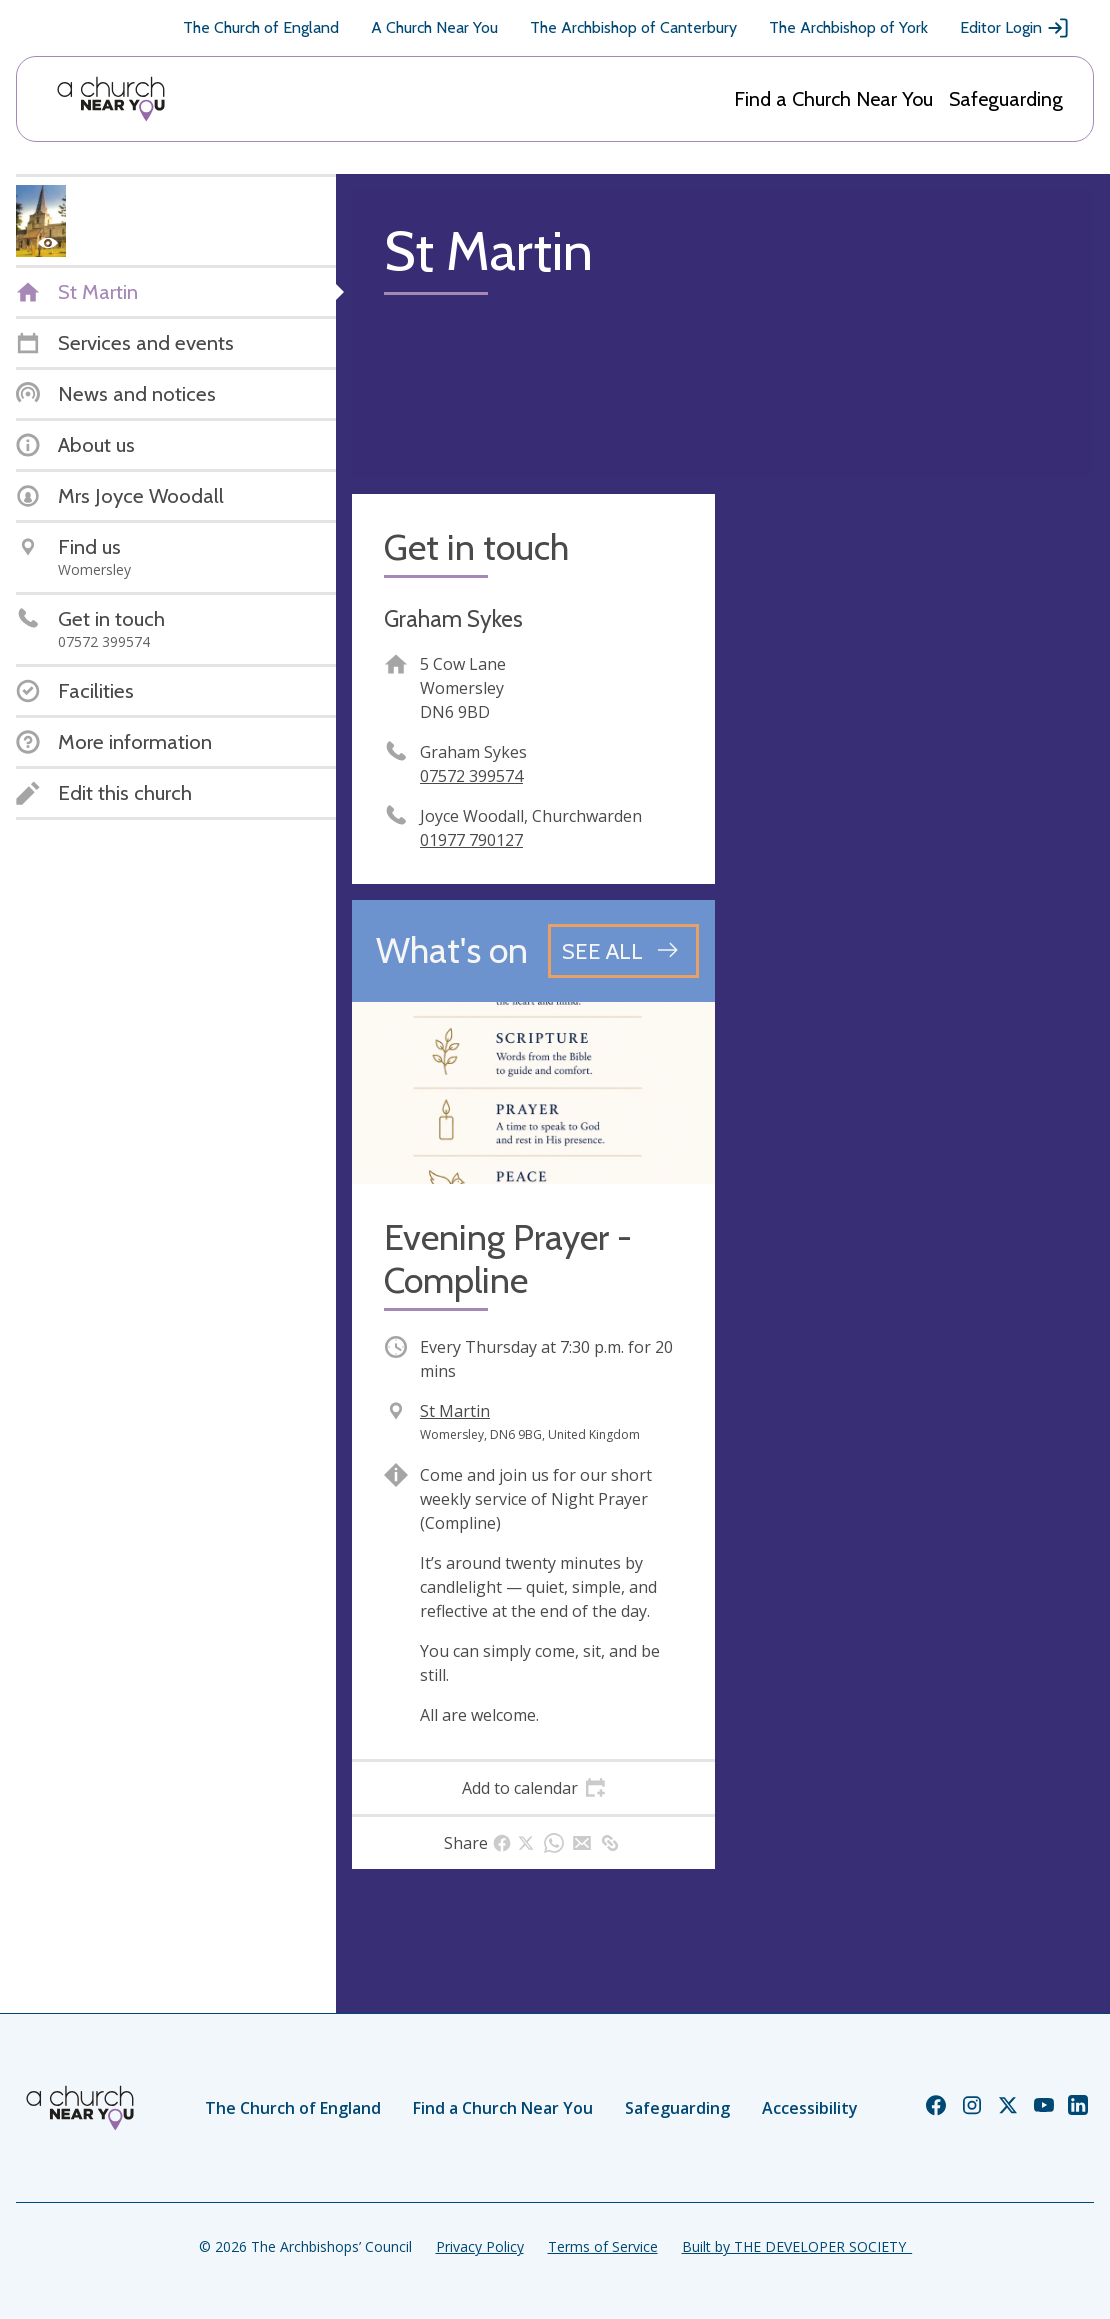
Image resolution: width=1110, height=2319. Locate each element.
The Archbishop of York (848, 27)
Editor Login (1015, 28)
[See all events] (623, 951)
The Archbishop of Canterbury (633, 27)
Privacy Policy (480, 2246)
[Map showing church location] (912, 675)
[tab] (533, 1788)
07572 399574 (471, 776)
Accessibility (810, 2108)
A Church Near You (434, 27)
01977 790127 (471, 840)
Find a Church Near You (833, 99)
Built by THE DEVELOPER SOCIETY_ (797, 2246)
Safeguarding (1006, 99)
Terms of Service (603, 2246)
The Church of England (261, 27)
